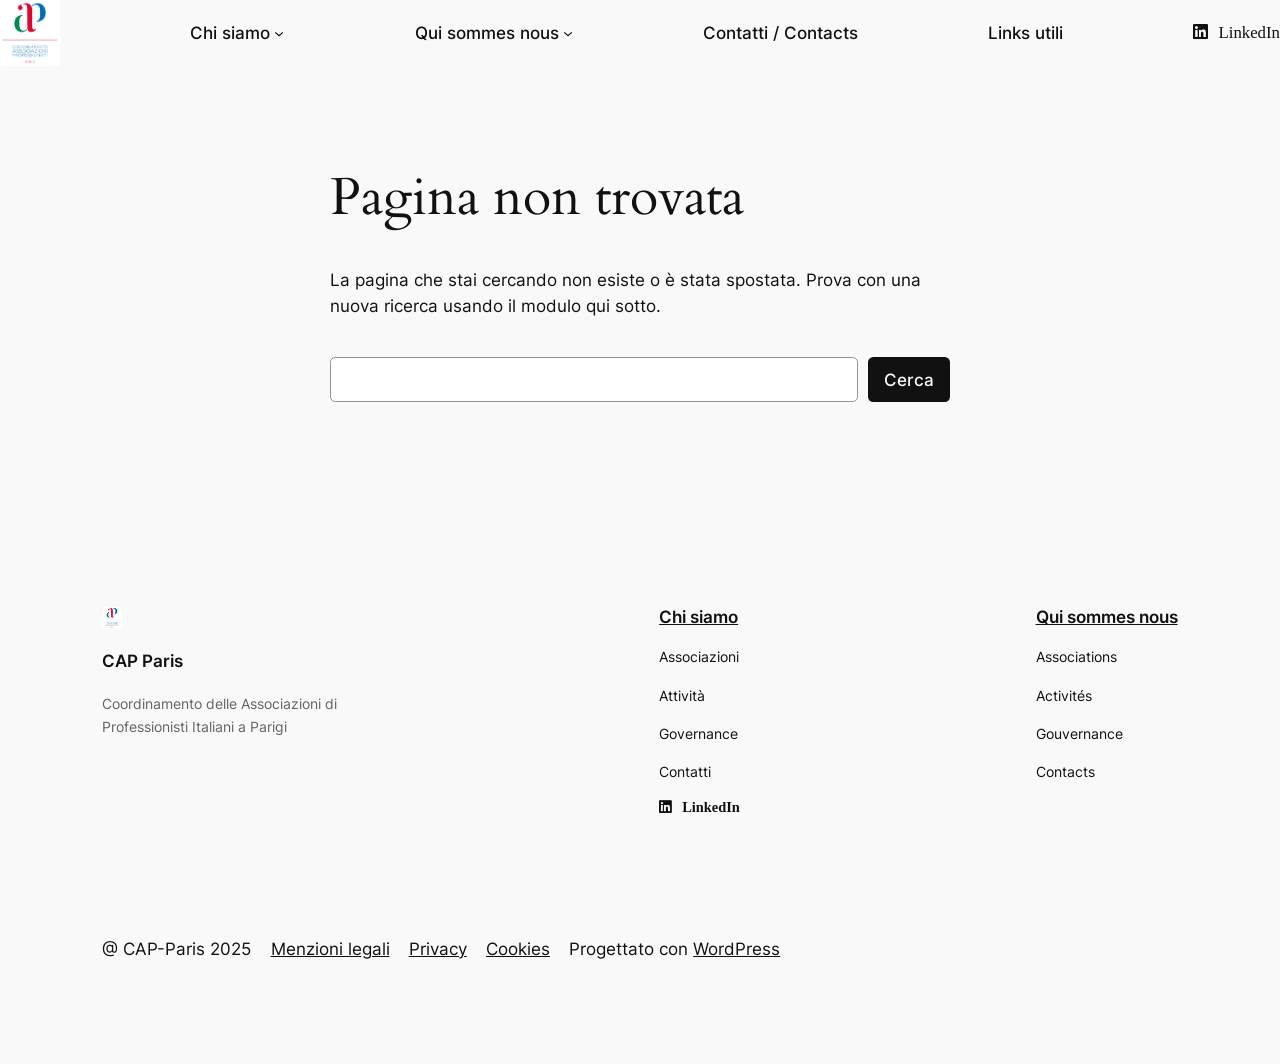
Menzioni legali (330, 949)
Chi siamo (230, 33)
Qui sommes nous (487, 33)
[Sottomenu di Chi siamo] (279, 33)
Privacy (438, 949)
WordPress (736, 949)
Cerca (909, 380)
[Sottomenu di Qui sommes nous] (568, 33)
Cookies (518, 949)
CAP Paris (142, 661)
